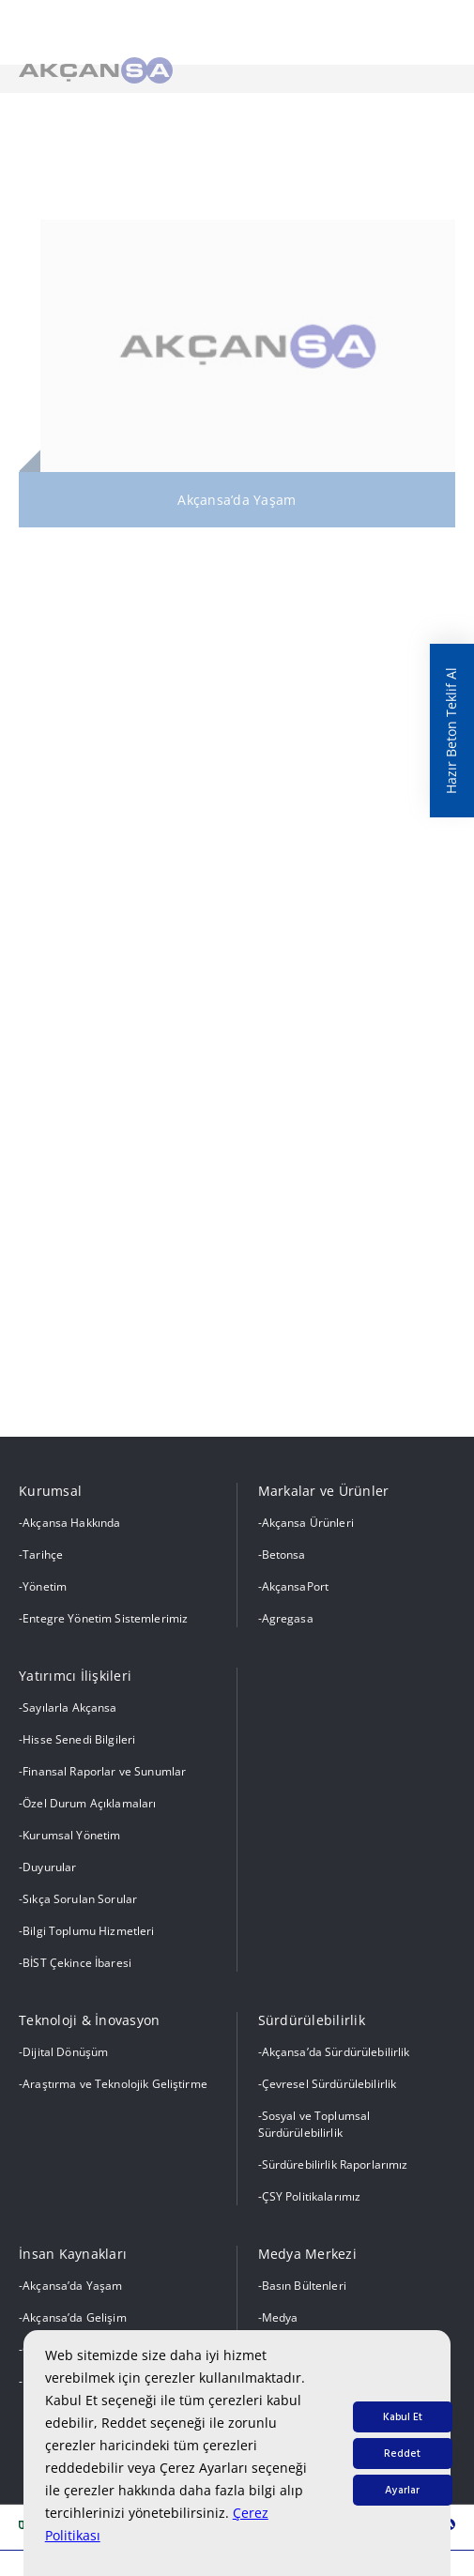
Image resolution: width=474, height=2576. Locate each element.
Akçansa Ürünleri (308, 1523)
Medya (280, 2317)
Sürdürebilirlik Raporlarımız (335, 2164)
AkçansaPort (295, 1586)
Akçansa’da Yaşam (72, 2286)
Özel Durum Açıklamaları (89, 1803)
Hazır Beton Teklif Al (451, 730)
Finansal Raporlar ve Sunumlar (104, 1771)
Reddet (402, 2453)
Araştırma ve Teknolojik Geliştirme (115, 2084)
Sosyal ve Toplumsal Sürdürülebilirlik (314, 2124)
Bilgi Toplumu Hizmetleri (88, 1931)
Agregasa (287, 1618)
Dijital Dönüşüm (65, 2052)
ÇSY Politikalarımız (311, 2196)
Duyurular (49, 1867)
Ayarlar (402, 2490)
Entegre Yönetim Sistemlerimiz (105, 1618)
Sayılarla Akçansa (69, 1707)
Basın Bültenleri (304, 2286)
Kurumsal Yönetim (71, 1835)
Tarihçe (43, 1554)
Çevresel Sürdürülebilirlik (329, 2084)
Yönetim (45, 1586)
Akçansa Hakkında (71, 1523)
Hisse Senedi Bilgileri (79, 1739)
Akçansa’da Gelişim (75, 2317)
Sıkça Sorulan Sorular (80, 1899)
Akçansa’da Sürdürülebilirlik (336, 2052)
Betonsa (284, 1554)
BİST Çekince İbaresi (77, 1963)
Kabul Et (402, 2417)
